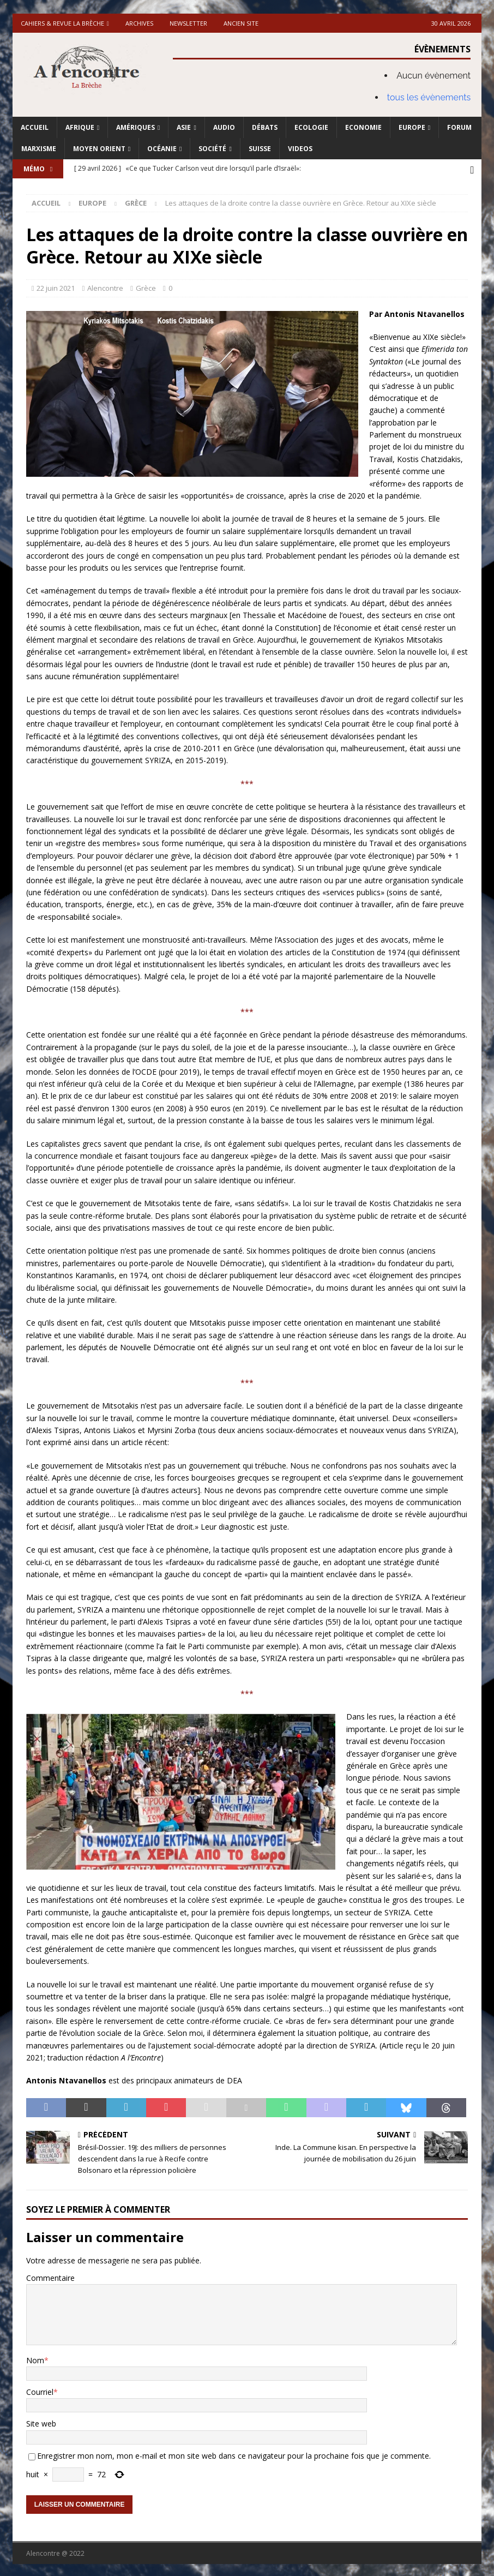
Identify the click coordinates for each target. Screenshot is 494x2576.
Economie (363, 127)
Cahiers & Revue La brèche (62, 23)
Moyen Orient (99, 148)
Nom (35, 2358)
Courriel (39, 2390)
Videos (300, 148)
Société (212, 148)
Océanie (162, 148)
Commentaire (50, 2276)
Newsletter (188, 23)
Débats (265, 127)
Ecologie (311, 127)
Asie (184, 127)
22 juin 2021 (56, 286)
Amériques (135, 127)
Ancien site (241, 23)
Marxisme (38, 148)
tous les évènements (429, 97)
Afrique (79, 127)
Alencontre (105, 286)
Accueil (35, 127)
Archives (139, 23)
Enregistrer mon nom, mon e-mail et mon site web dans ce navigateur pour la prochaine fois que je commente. (234, 2453)
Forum (459, 127)
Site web (41, 2422)
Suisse (260, 148)
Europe (412, 127)
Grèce (146, 286)
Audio (224, 127)
